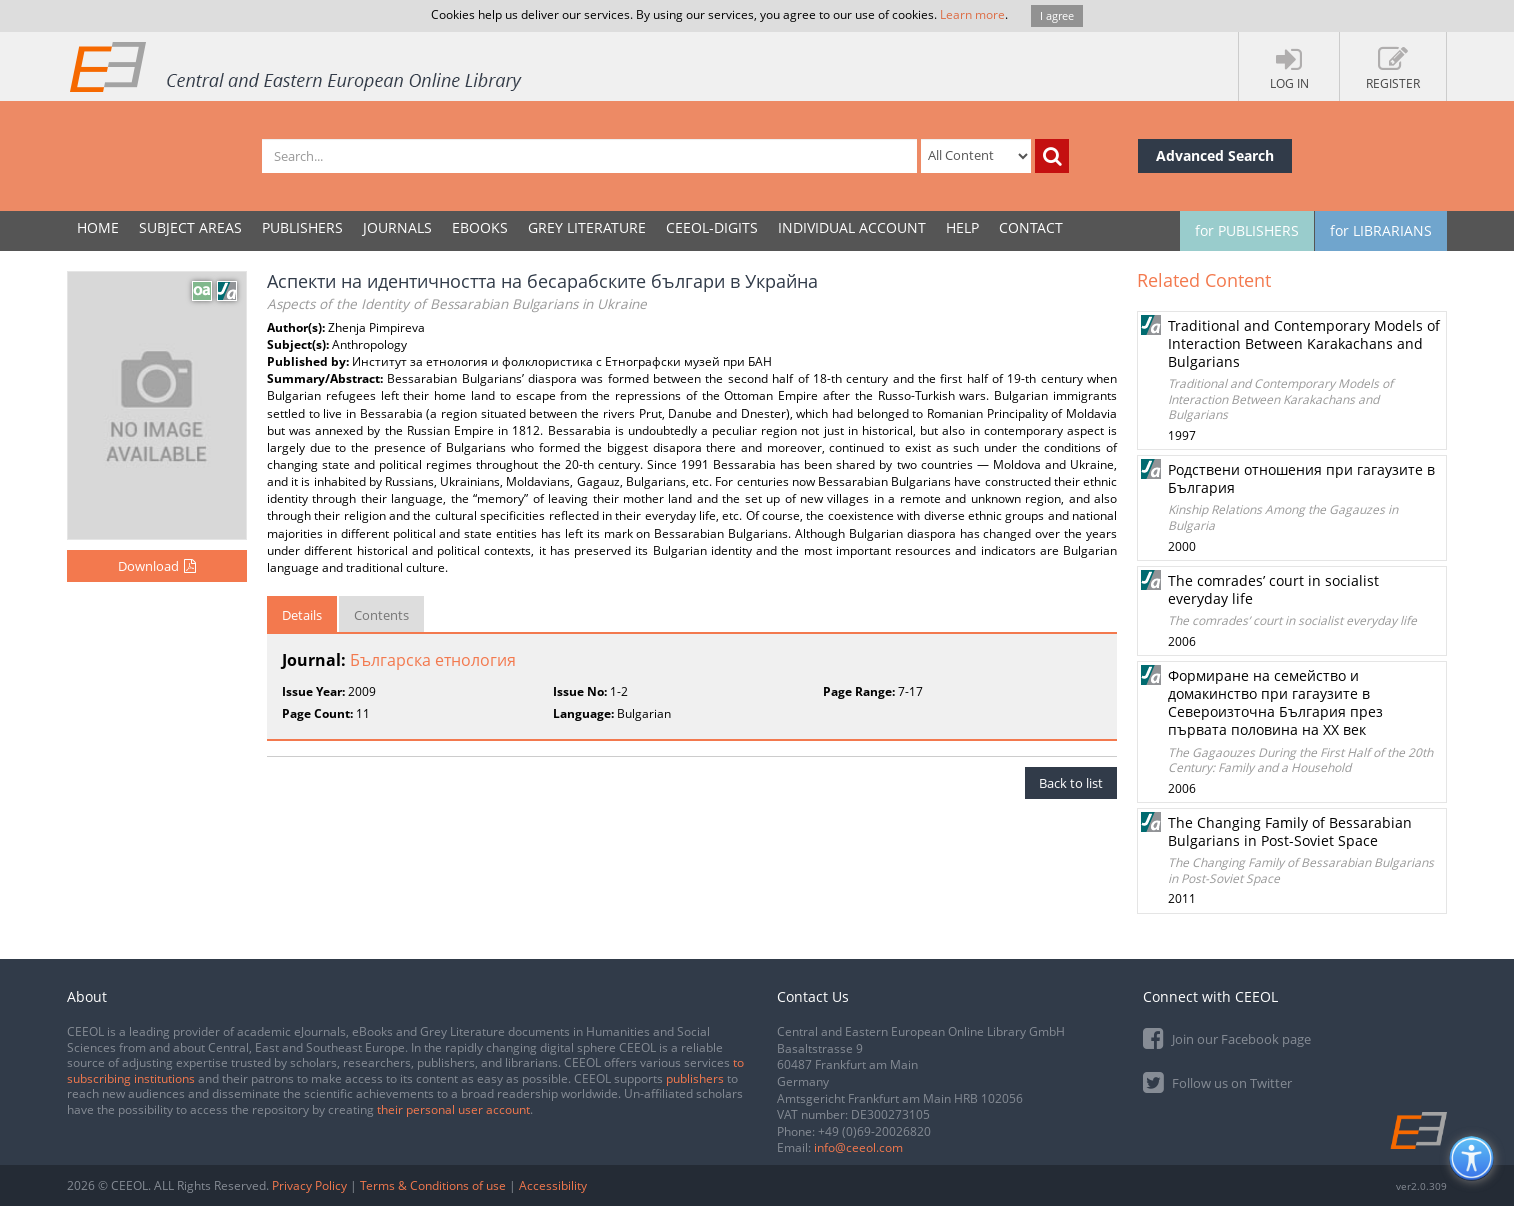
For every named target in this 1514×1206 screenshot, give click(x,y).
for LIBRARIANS (1381, 230)
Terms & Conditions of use (433, 1185)
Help (962, 227)
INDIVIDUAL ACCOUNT (852, 227)
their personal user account (453, 1109)
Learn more (972, 14)
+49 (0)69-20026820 (874, 1131)
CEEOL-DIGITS (712, 227)
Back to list (1071, 783)
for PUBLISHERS (1247, 230)
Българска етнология (433, 660)
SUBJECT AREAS (190, 227)
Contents (381, 615)
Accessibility (553, 1185)
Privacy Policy (309, 1185)
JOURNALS (397, 227)
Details (302, 615)
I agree (1057, 15)
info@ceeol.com (858, 1147)
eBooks (480, 227)
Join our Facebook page (1227, 1037)
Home (98, 227)
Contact (1031, 227)
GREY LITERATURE (587, 227)
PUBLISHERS (302, 227)
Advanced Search (1215, 155)
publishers (695, 1078)
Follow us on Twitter (1217, 1081)
